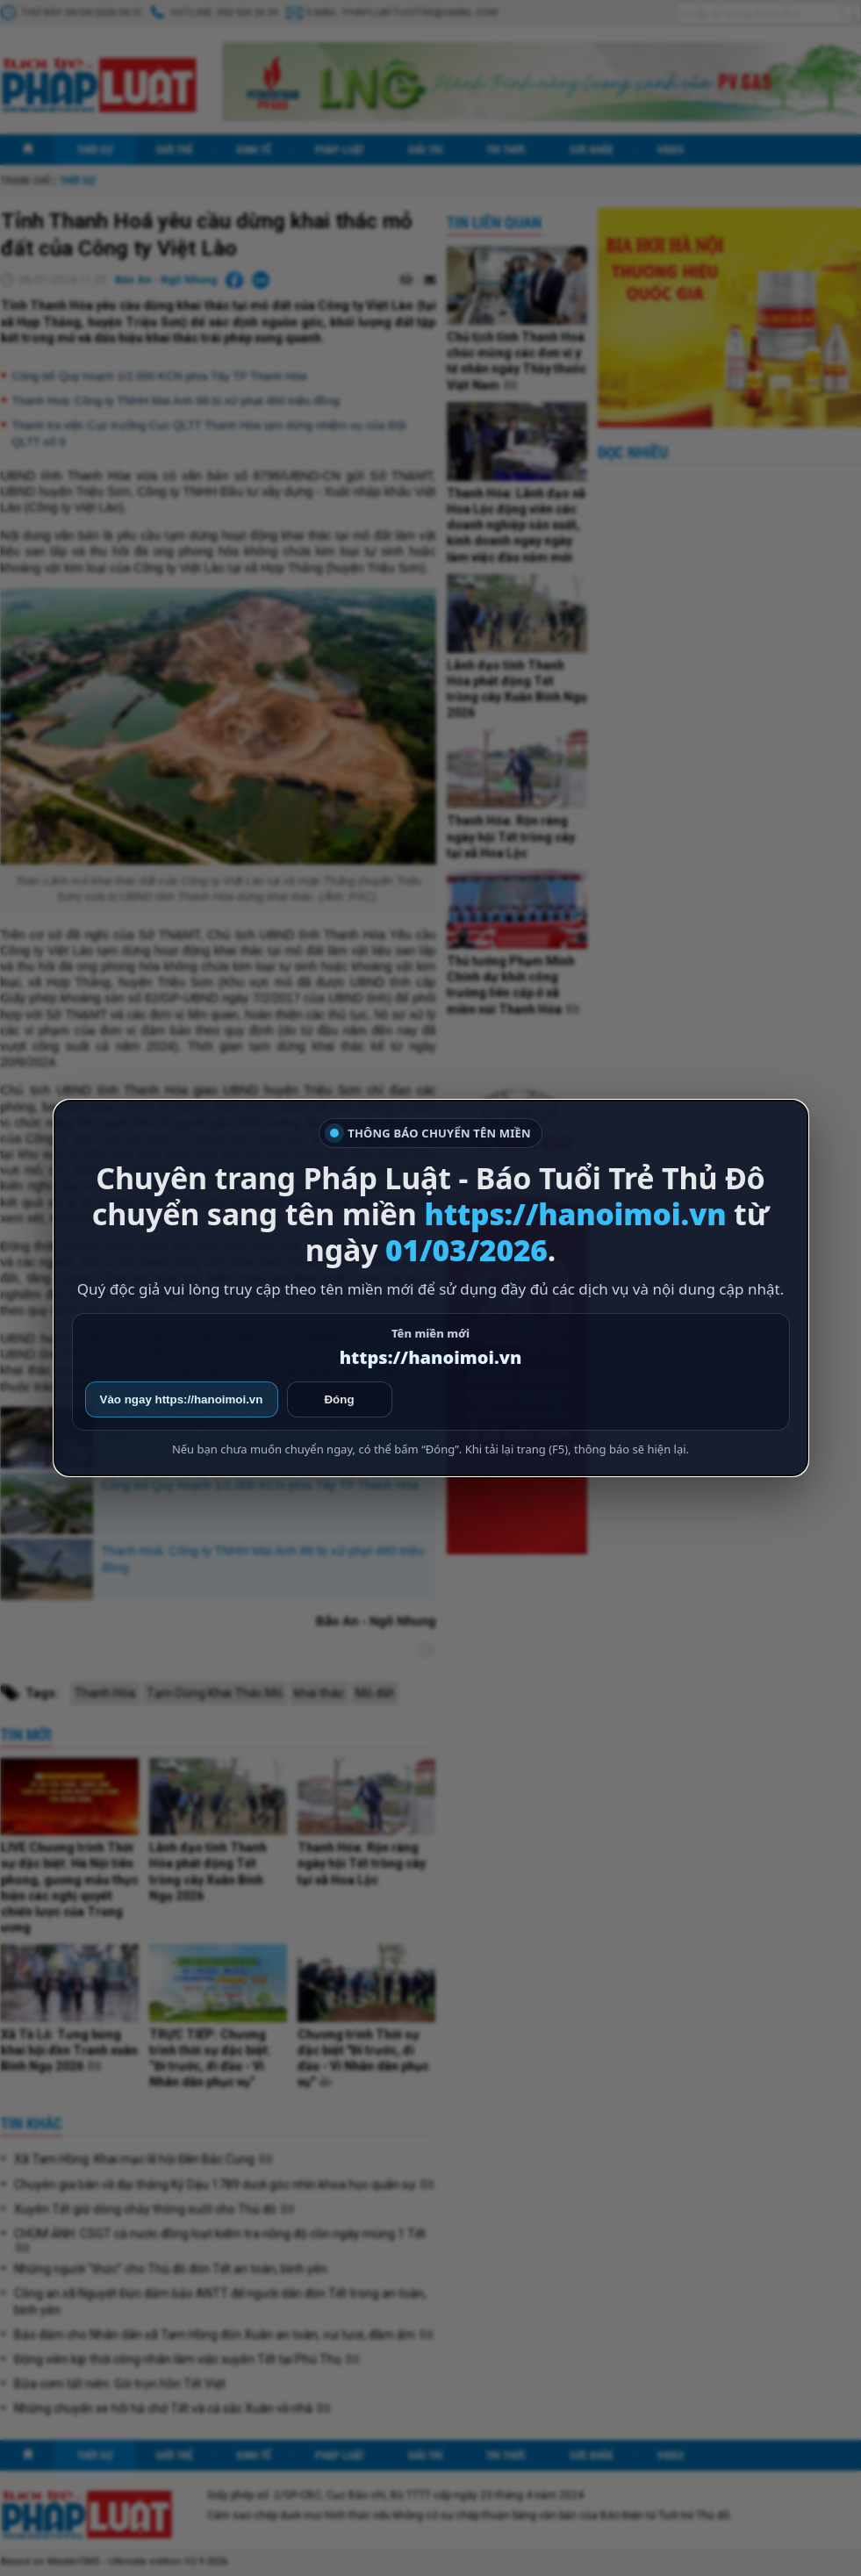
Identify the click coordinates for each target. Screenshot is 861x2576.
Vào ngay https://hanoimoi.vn (181, 1399)
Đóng (339, 1399)
